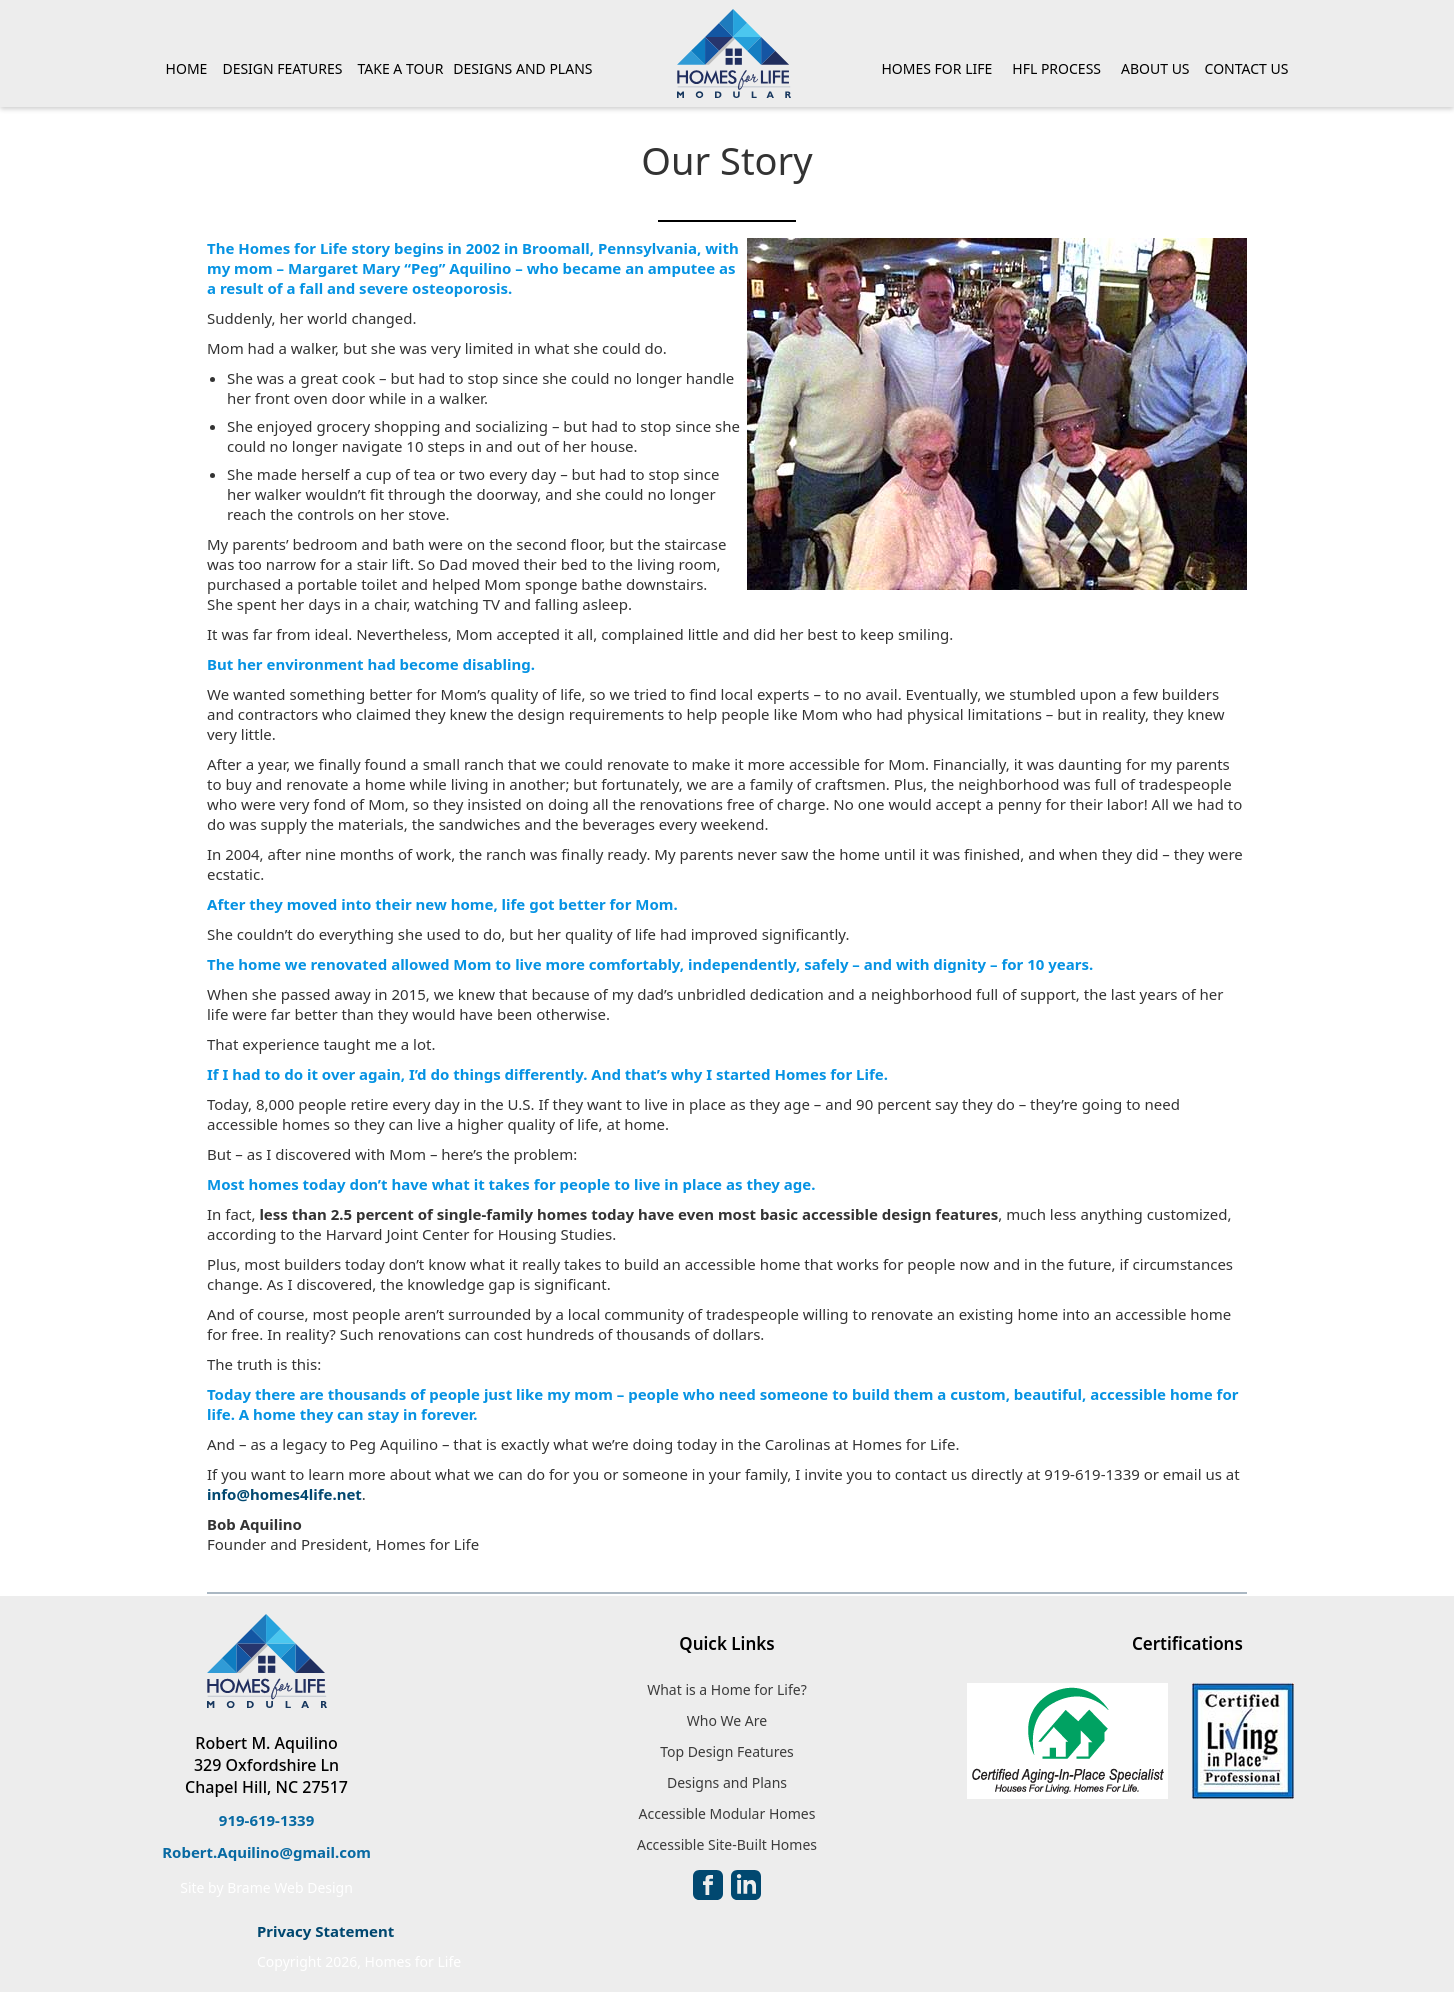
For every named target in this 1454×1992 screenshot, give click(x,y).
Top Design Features (727, 1751)
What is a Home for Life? (727, 1689)
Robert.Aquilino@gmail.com (266, 1852)
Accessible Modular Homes (727, 1813)
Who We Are (727, 1720)
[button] (282, 54)
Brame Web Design (290, 1887)
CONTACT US (1247, 68)
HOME (187, 68)
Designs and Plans (727, 1782)
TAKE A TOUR (401, 68)
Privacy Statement (325, 1931)
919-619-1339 (266, 1820)
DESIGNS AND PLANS (522, 68)
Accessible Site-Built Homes (727, 1844)
